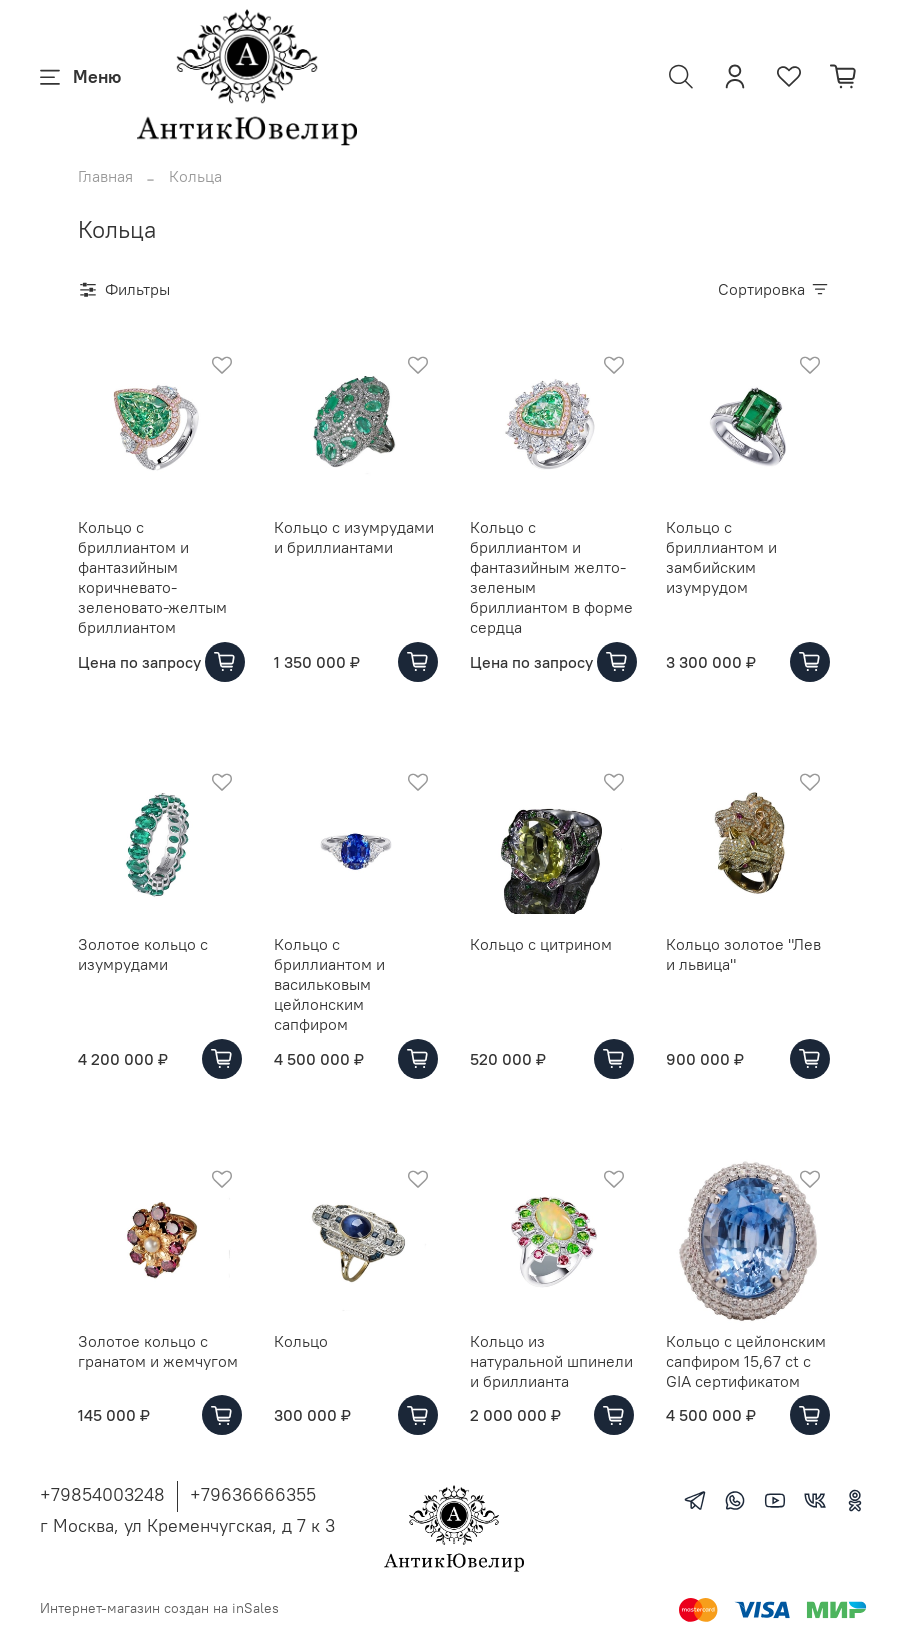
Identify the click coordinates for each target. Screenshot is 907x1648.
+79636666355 (253, 1494)
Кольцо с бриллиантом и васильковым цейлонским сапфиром (329, 984)
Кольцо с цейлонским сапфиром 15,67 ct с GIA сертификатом (746, 1361)
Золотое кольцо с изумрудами (143, 954)
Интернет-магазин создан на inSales (159, 1608)
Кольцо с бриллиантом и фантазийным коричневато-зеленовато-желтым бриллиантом (152, 577)
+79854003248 (102, 1494)
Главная (105, 176)
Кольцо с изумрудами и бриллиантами (354, 537)
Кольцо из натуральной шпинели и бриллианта (551, 1361)
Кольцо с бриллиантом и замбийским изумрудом (721, 557)
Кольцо (301, 1341)
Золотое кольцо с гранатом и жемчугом (158, 1351)
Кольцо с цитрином (541, 944)
